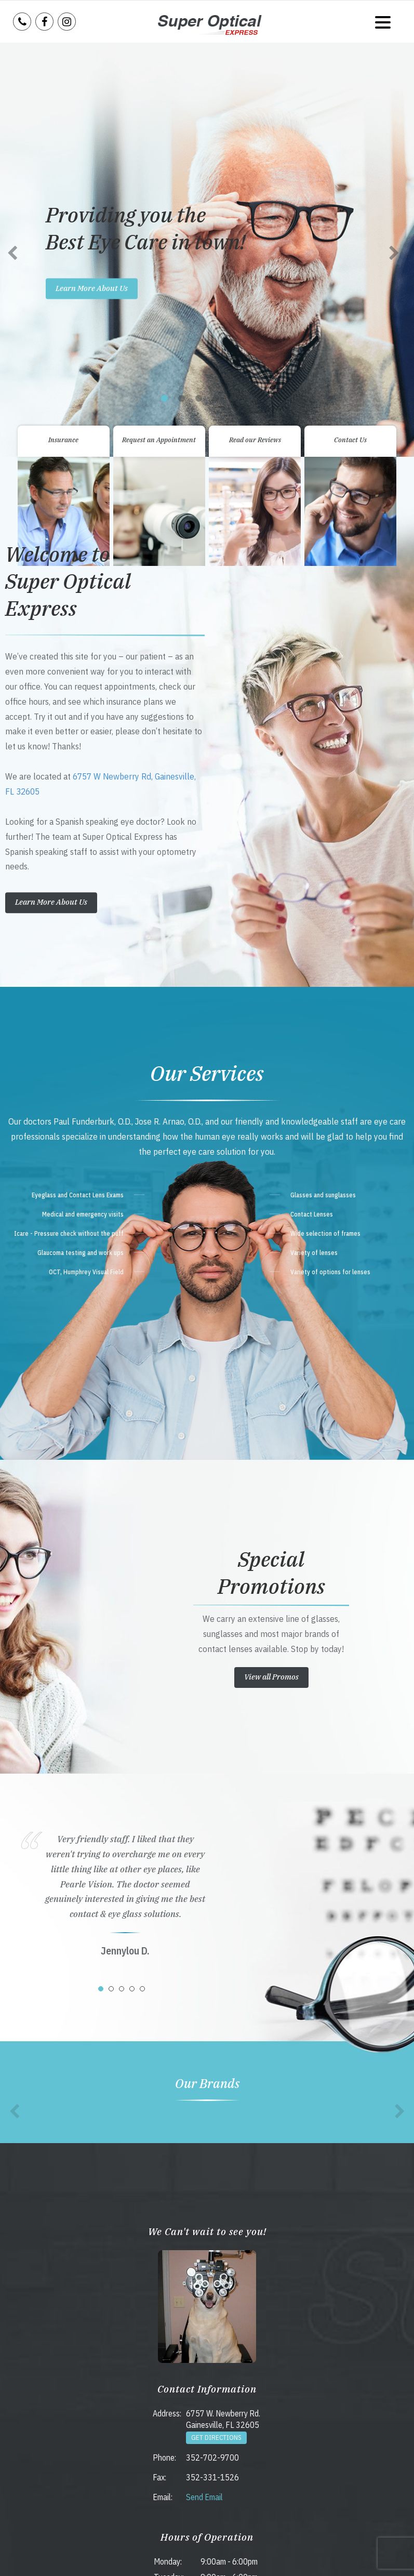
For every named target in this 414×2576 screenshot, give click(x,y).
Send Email (204, 2093)
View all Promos (271, 1273)
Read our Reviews (255, 36)
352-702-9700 (212, 2054)
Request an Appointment (159, 36)
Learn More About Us (51, 499)
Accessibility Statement (189, 2557)
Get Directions (216, 2033)
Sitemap (234, 2557)
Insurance (63, 36)
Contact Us (350, 36)
